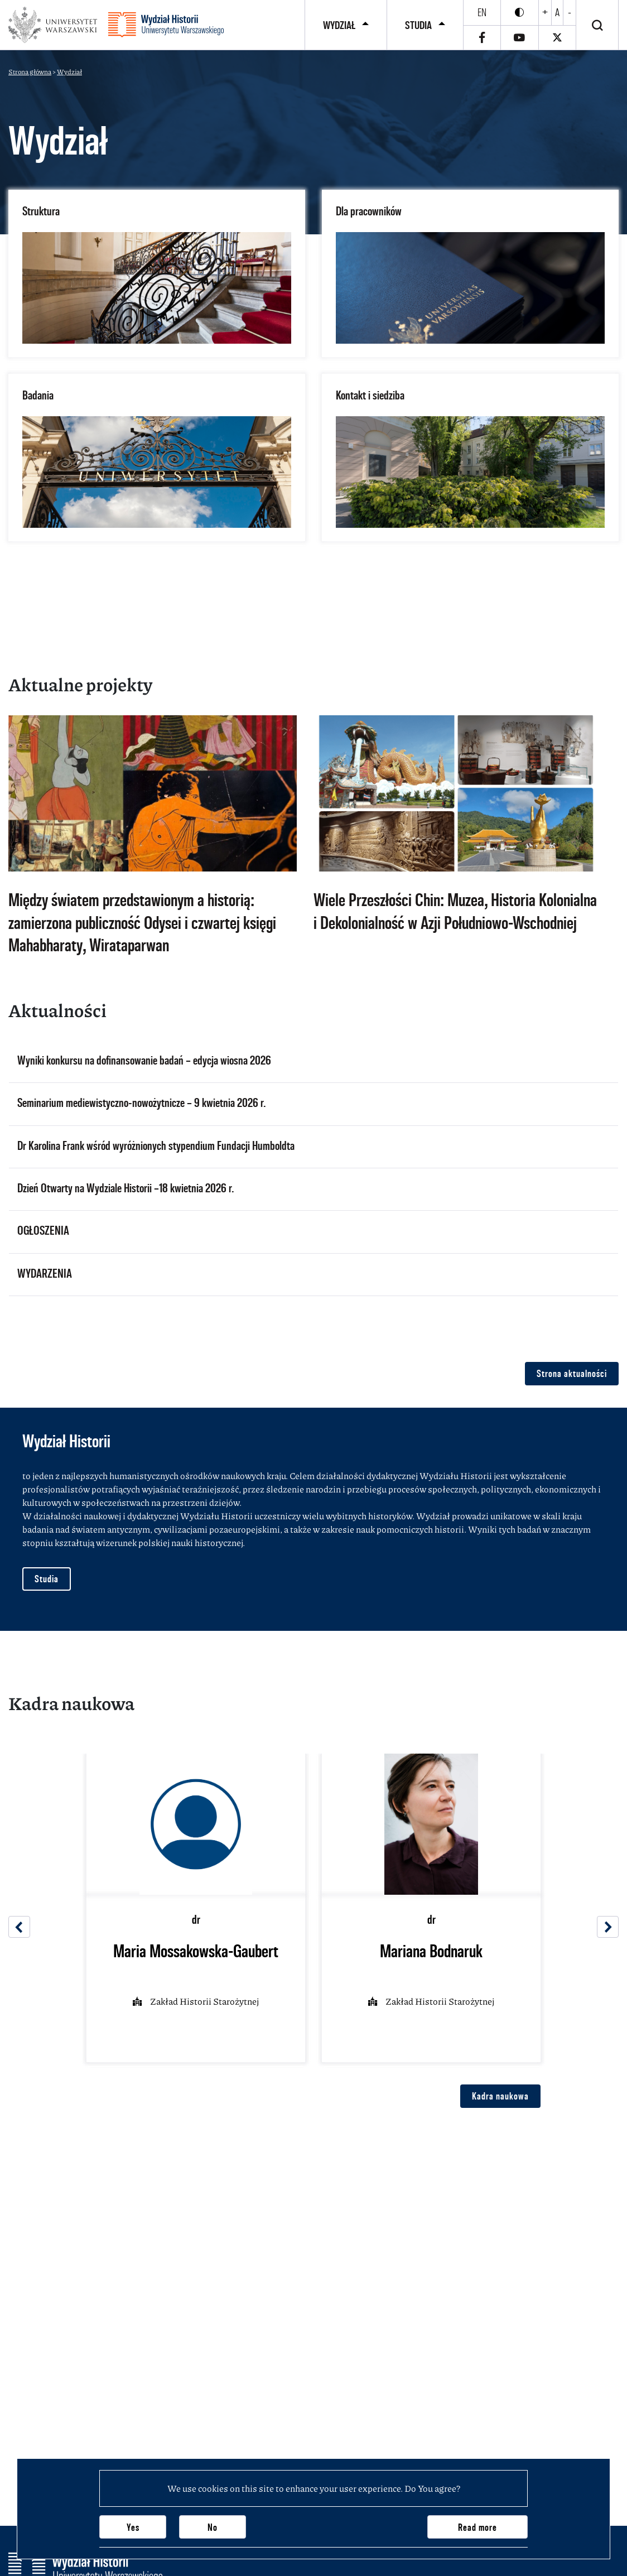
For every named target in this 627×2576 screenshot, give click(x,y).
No (213, 2527)
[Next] (608, 1927)
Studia (418, 25)
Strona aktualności (572, 1373)
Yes (133, 2527)
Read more (477, 2527)
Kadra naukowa (500, 2096)
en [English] (482, 12)
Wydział (339, 25)
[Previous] (19, 1927)
